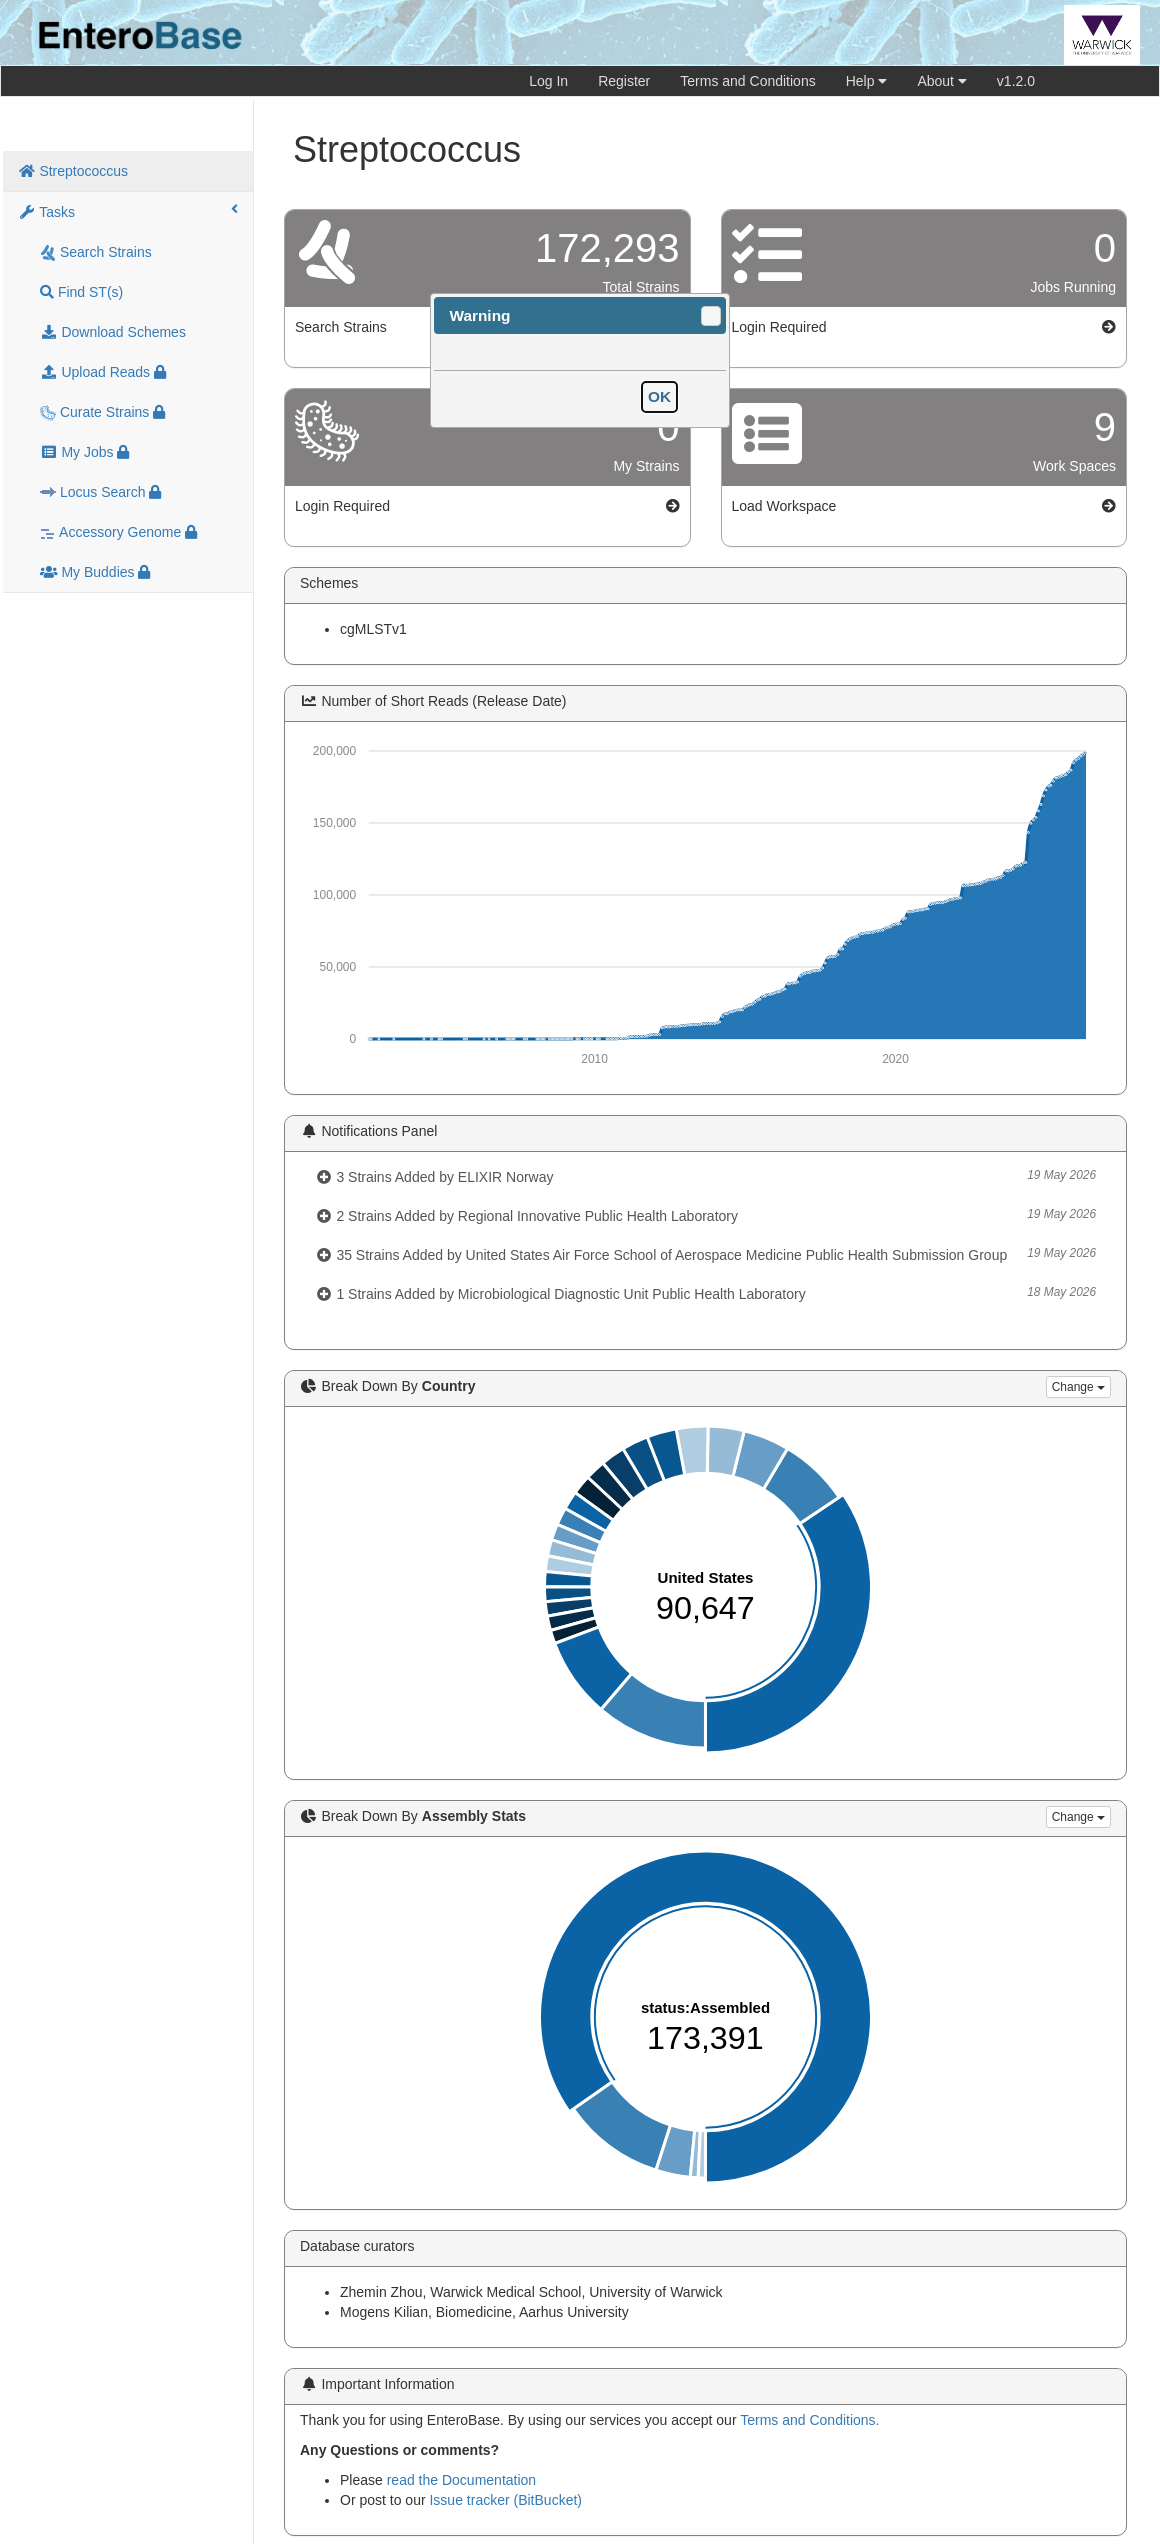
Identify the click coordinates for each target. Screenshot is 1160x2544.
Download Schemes (113, 332)
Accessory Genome (118, 532)
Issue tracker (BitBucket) (505, 2500)
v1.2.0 (1016, 81)
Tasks (128, 211)
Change (1078, 1387)
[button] (711, 316)
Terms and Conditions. (809, 2420)
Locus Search (100, 492)
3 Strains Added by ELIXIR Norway (705, 1176)
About (941, 81)
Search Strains (96, 252)
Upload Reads (103, 372)
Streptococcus (73, 171)
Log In (548, 81)
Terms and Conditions (747, 81)
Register (624, 81)
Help (867, 81)
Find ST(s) (81, 292)
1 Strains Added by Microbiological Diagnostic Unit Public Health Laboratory (705, 1293)
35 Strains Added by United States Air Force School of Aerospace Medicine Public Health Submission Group (705, 1254)
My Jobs (84, 452)
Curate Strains (102, 412)
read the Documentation (461, 2480)
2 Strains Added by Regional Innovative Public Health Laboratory (705, 1215)
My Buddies (95, 572)
